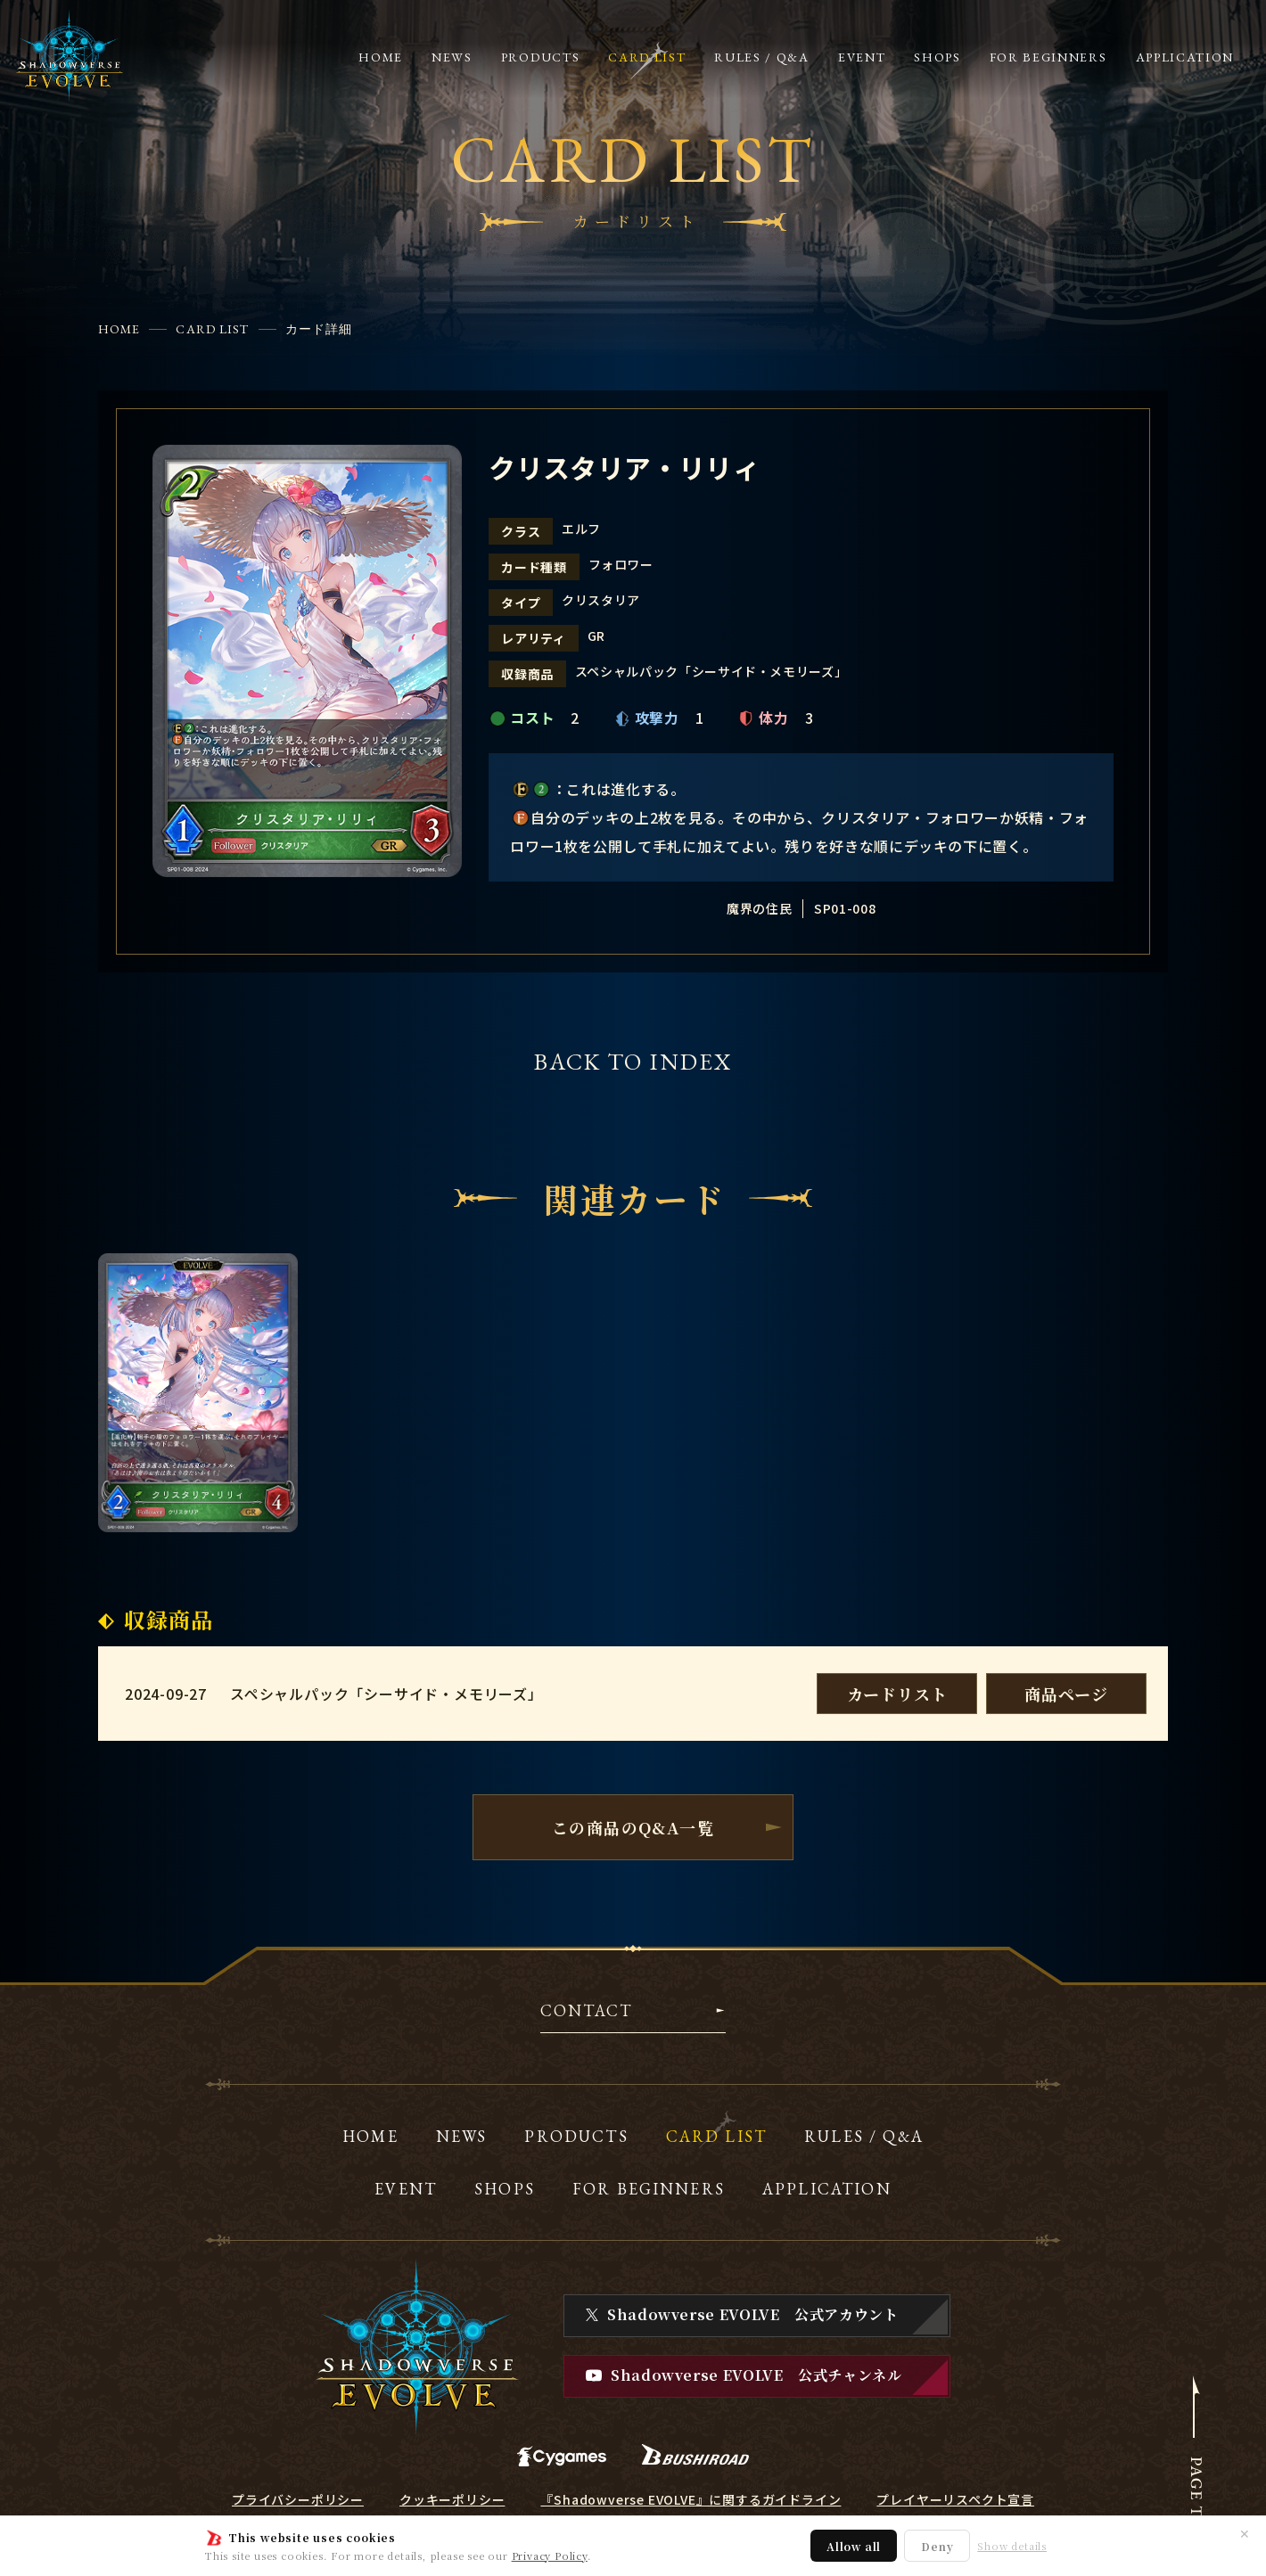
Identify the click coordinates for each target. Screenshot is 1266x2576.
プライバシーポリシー (298, 2499)
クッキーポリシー (452, 2499)
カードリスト (897, 1693)
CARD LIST (212, 329)
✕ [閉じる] (1244, 2533)
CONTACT (586, 2012)
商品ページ (1066, 1693)
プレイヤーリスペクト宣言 (955, 2499)
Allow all (853, 2546)
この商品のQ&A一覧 (633, 1827)
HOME (119, 329)
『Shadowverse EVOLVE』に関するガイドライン (690, 2499)
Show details (1012, 2546)
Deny (937, 2546)
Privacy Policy (550, 2555)
